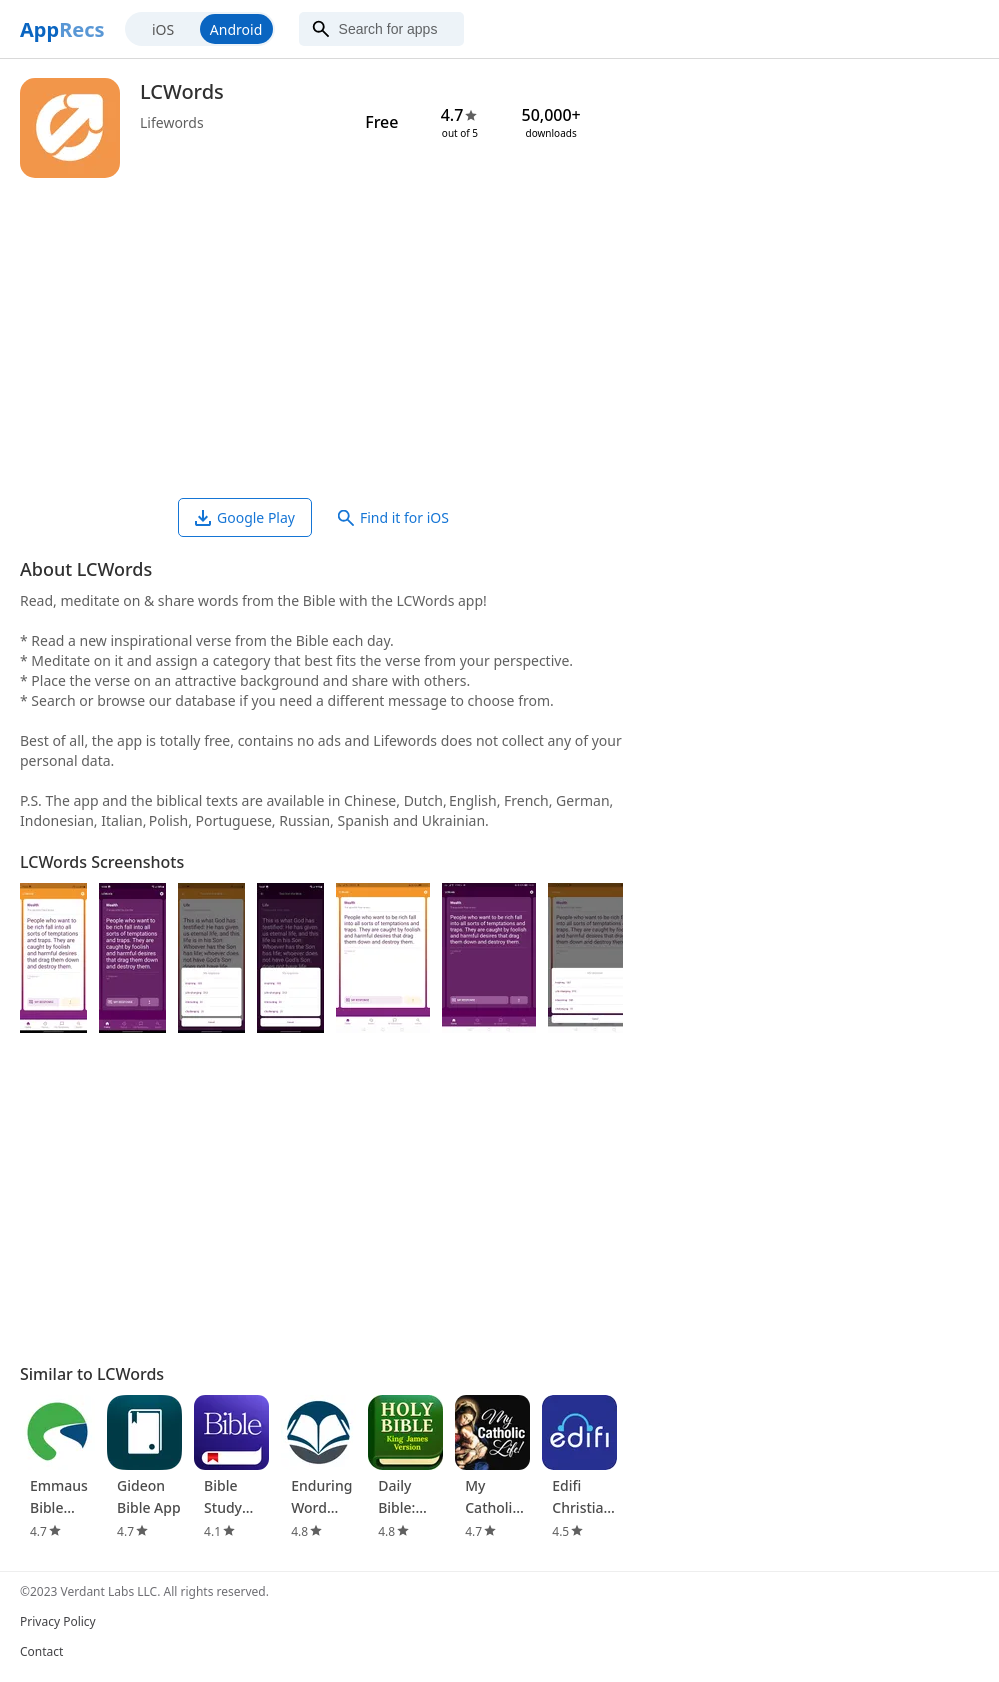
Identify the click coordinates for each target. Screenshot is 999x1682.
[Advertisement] (321, 338)
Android (236, 29)
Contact (41, 1651)
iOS (163, 29)
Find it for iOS (393, 517)
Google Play (245, 517)
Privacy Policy (58, 1621)
